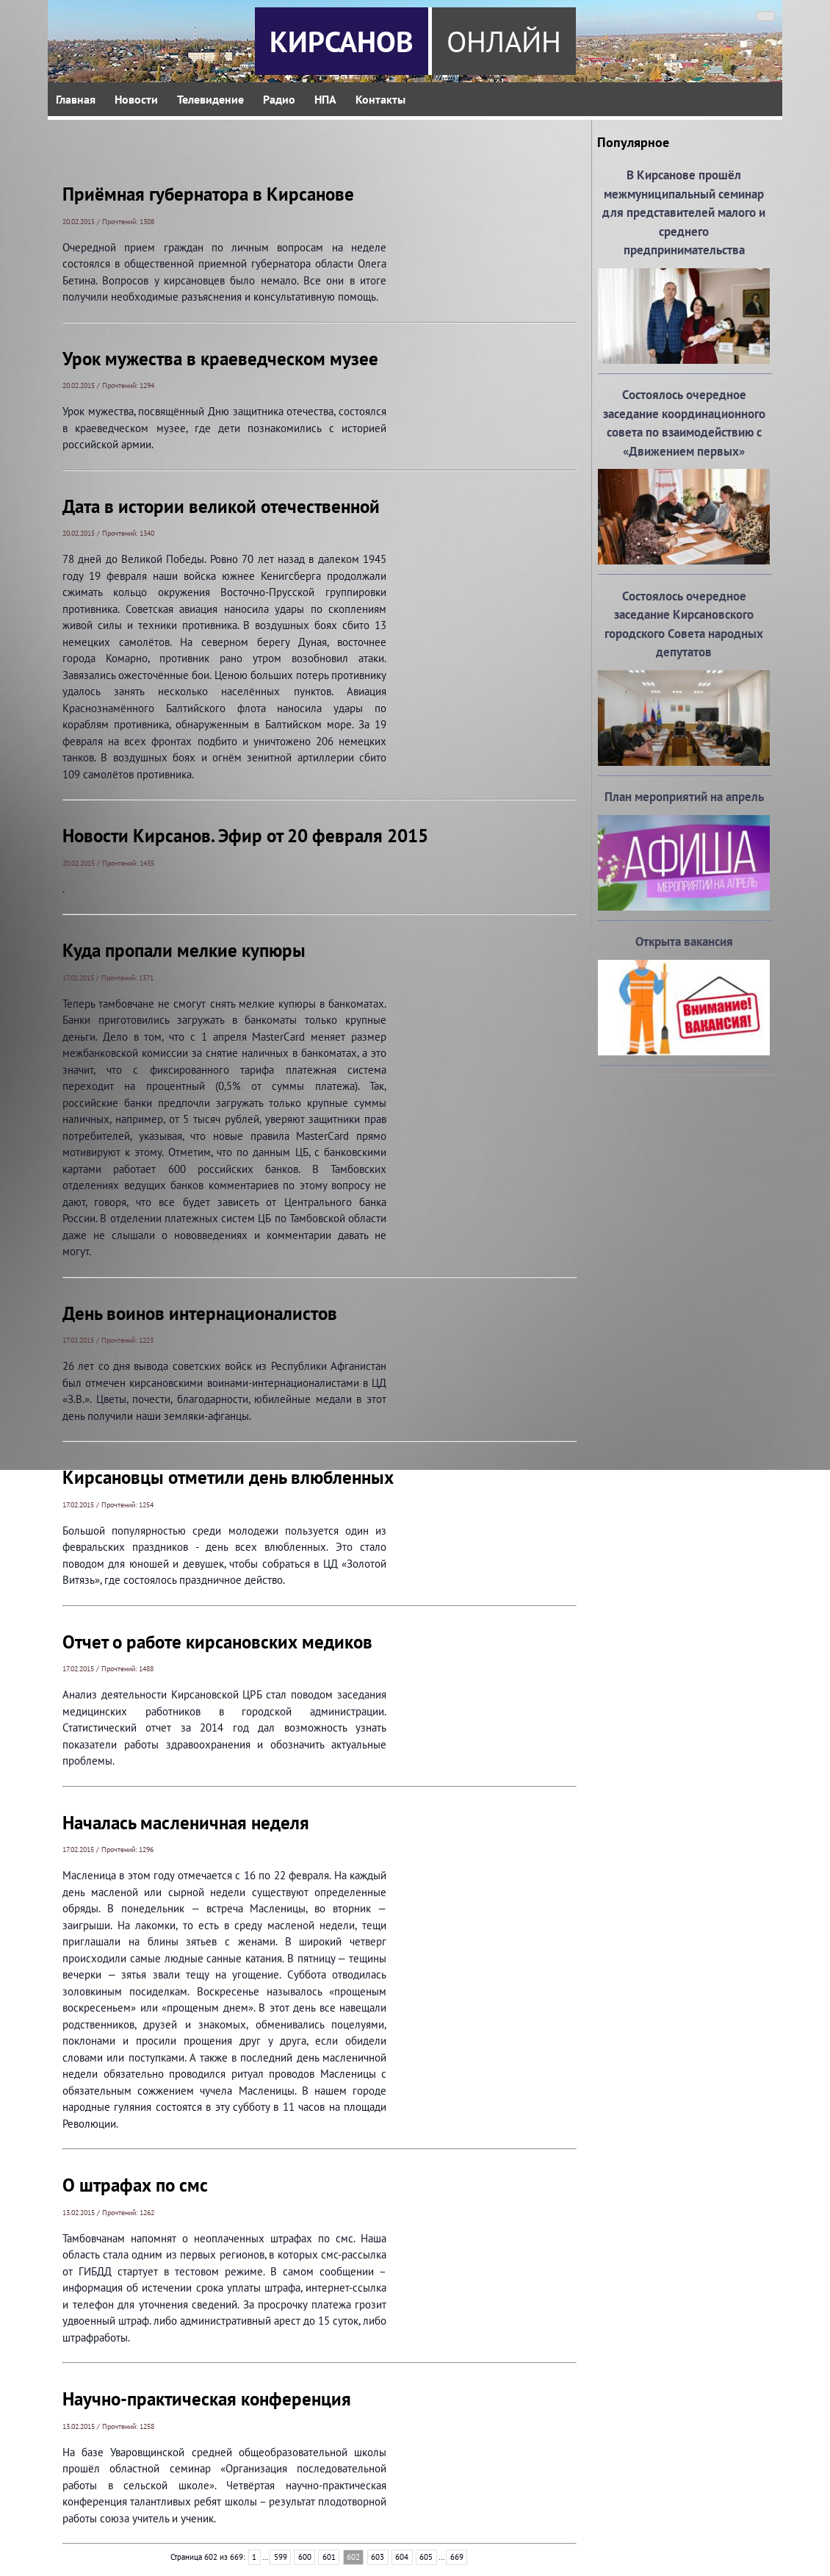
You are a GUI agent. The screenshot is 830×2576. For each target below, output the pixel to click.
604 (401, 2557)
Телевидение (210, 99)
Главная (75, 99)
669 (456, 2557)
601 (329, 2557)
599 (280, 2557)
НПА (325, 99)
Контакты (380, 99)
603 (377, 2557)
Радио (279, 99)
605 (426, 2557)
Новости (136, 99)
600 (304, 2557)
